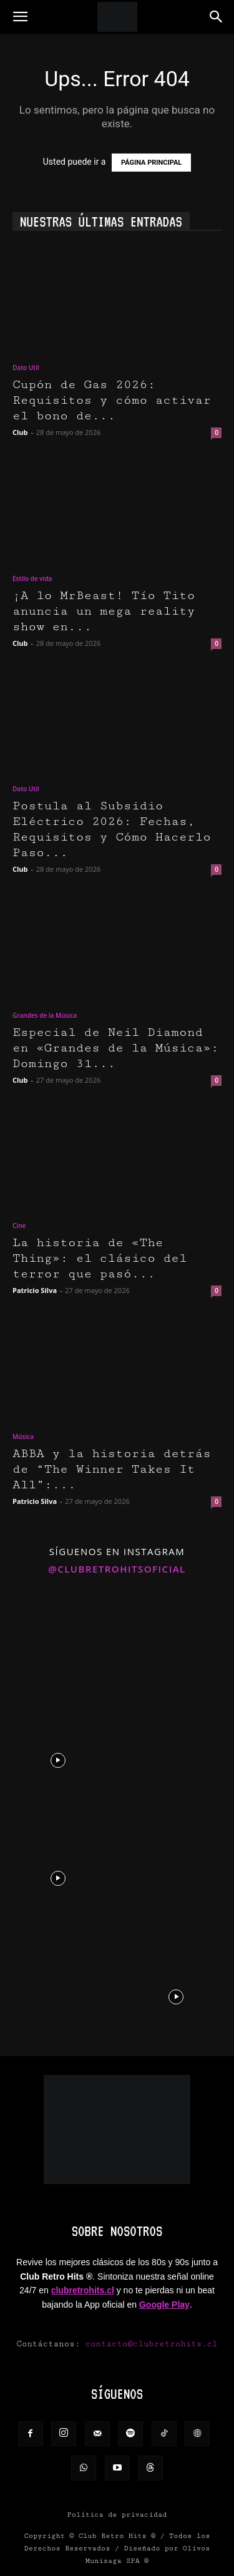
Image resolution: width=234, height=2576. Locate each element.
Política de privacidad (117, 2514)
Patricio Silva (34, 1290)
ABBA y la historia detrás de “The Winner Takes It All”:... (111, 1469)
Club (20, 432)
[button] (20, 17)
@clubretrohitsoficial (117, 1569)
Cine (19, 1225)
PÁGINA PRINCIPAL (151, 163)
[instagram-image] (58, 1641)
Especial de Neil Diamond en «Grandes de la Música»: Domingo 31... (115, 1048)
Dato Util (25, 367)
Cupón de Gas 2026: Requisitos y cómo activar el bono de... (111, 400)
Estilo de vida (32, 578)
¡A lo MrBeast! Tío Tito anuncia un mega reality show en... (103, 611)
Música (23, 1436)
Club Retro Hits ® (117, 2536)
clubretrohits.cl (82, 2290)
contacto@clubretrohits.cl (151, 2344)
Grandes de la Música (44, 1015)
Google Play (164, 2305)
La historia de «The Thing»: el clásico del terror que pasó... (99, 1258)
